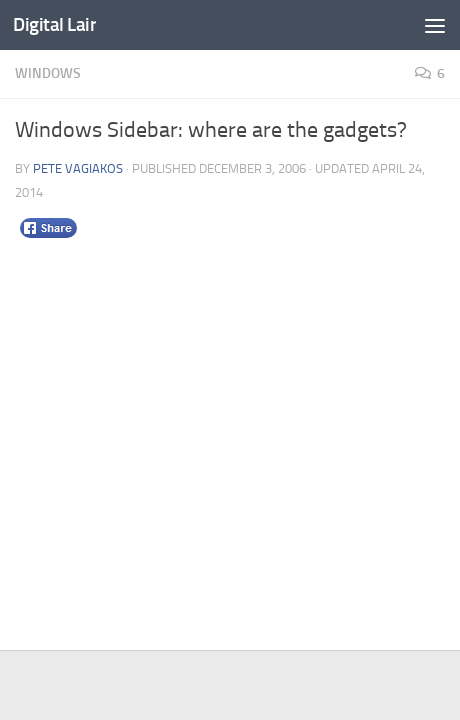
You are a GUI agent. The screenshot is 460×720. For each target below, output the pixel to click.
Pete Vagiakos (78, 168)
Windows (48, 73)
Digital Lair (54, 24)
